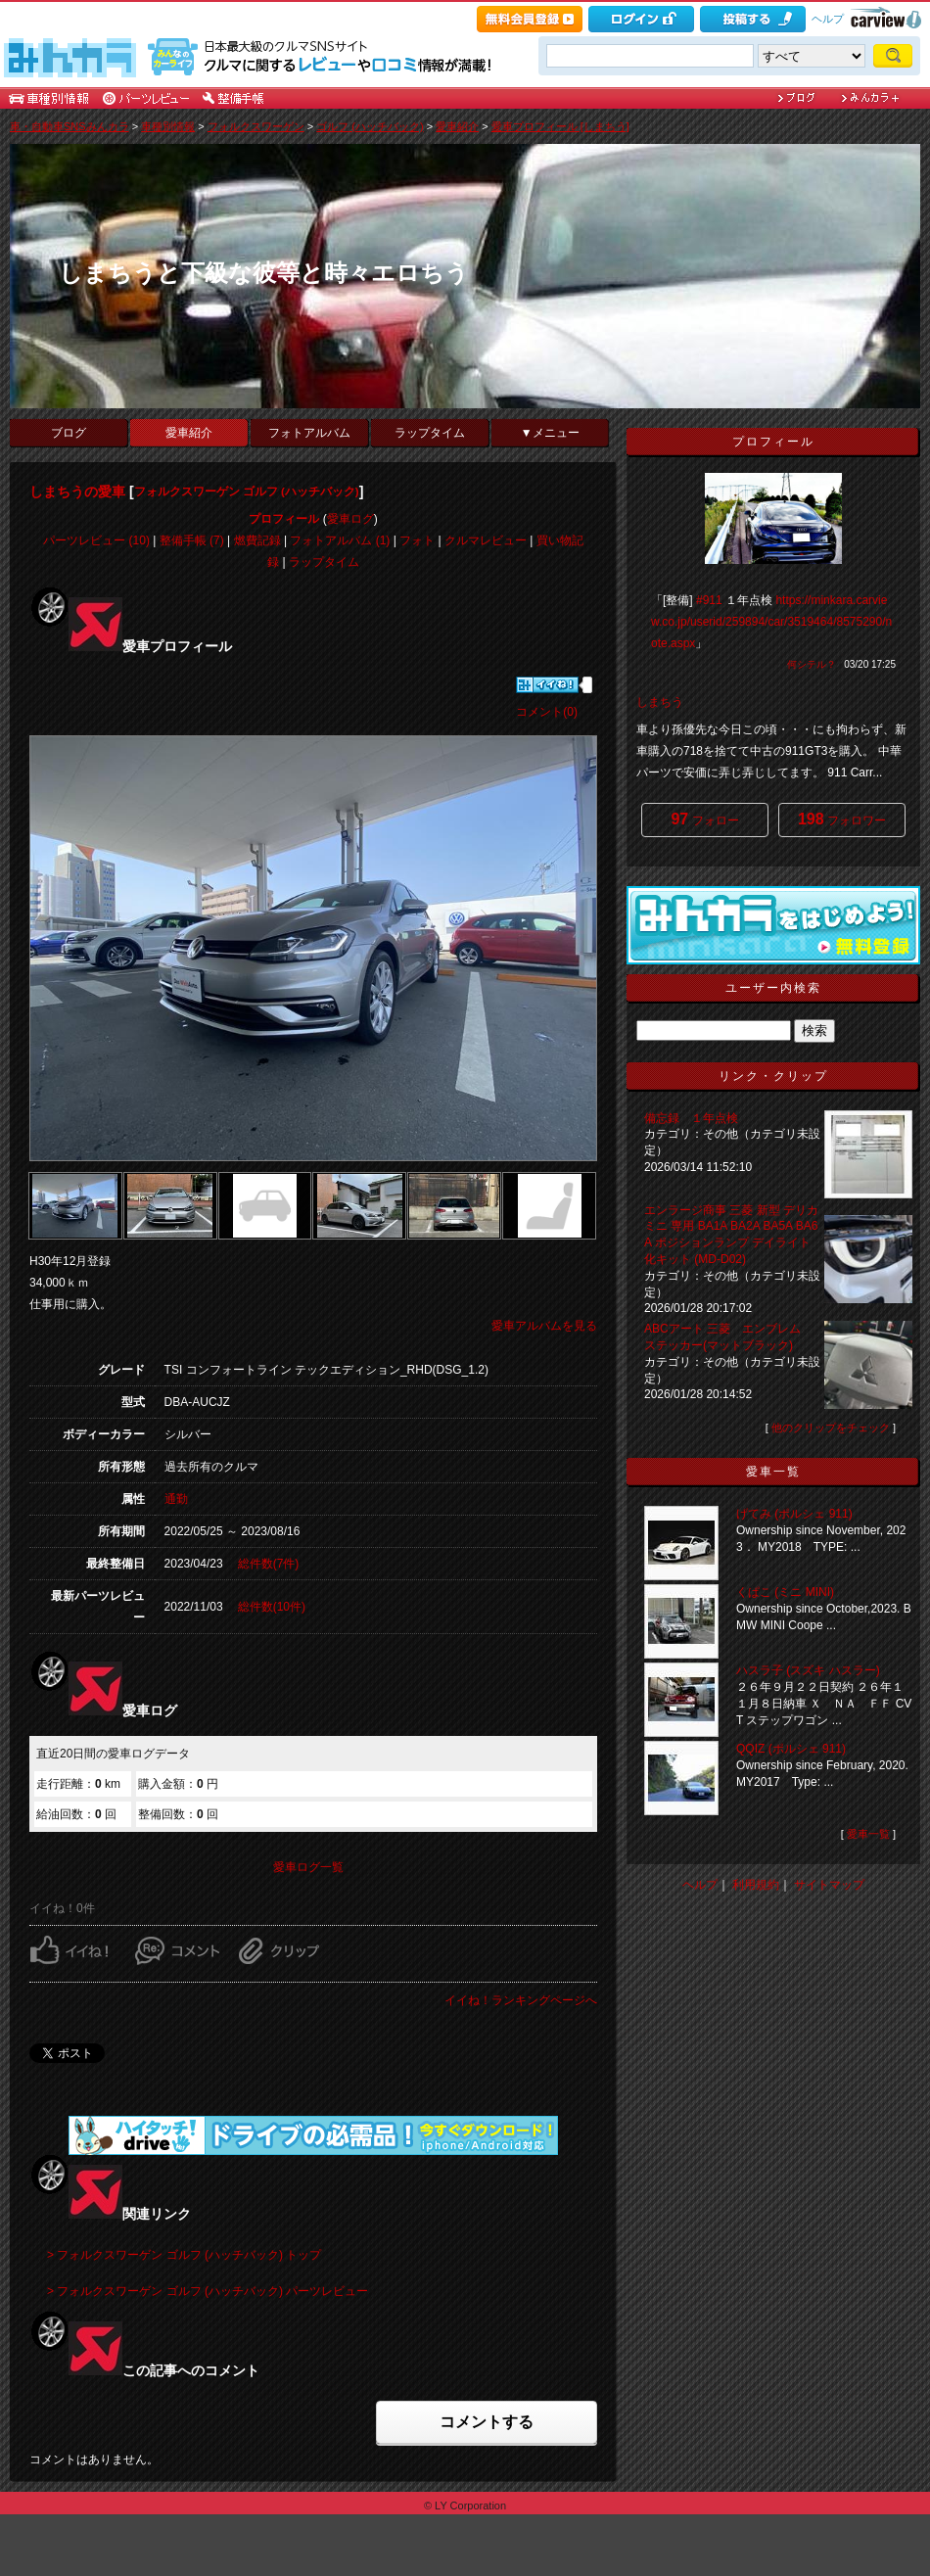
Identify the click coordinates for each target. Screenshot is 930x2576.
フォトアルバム (309, 433)
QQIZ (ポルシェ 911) (791, 1749)
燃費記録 (257, 540)
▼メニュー (550, 433)
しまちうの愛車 (77, 491)
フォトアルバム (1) (340, 540)
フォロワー (842, 819)
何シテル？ (811, 664)
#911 (709, 600)
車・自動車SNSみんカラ (69, 126)
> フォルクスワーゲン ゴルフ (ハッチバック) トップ (184, 2255)
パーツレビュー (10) (96, 540)
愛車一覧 (868, 1834)
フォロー (704, 819)
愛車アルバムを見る (544, 1326)
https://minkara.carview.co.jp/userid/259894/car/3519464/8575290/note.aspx (771, 621)
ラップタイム (430, 433)
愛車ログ (350, 519)
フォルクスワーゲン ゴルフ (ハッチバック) (246, 491)
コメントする (487, 2421)
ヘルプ (828, 18)
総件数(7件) (269, 1563)
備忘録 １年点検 (691, 1118)
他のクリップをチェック (830, 1427)
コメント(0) (547, 712)
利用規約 (755, 1885)
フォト (417, 540)
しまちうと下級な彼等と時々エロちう (264, 272)
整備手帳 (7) (192, 540)
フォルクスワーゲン (256, 126)
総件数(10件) (271, 1607)
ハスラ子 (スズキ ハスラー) (808, 1670)
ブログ (68, 433)
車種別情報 (168, 126)
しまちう (659, 702)
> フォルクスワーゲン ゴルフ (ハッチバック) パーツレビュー (207, 2291)
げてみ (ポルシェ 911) (794, 1514)
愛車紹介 (457, 126)
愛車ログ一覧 (308, 1867)
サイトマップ (829, 1885)
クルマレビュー (485, 540)
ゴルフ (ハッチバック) (369, 126)
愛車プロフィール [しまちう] (560, 126)
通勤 (176, 1499)
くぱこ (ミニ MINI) (785, 1592)
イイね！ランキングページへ (520, 2000)
